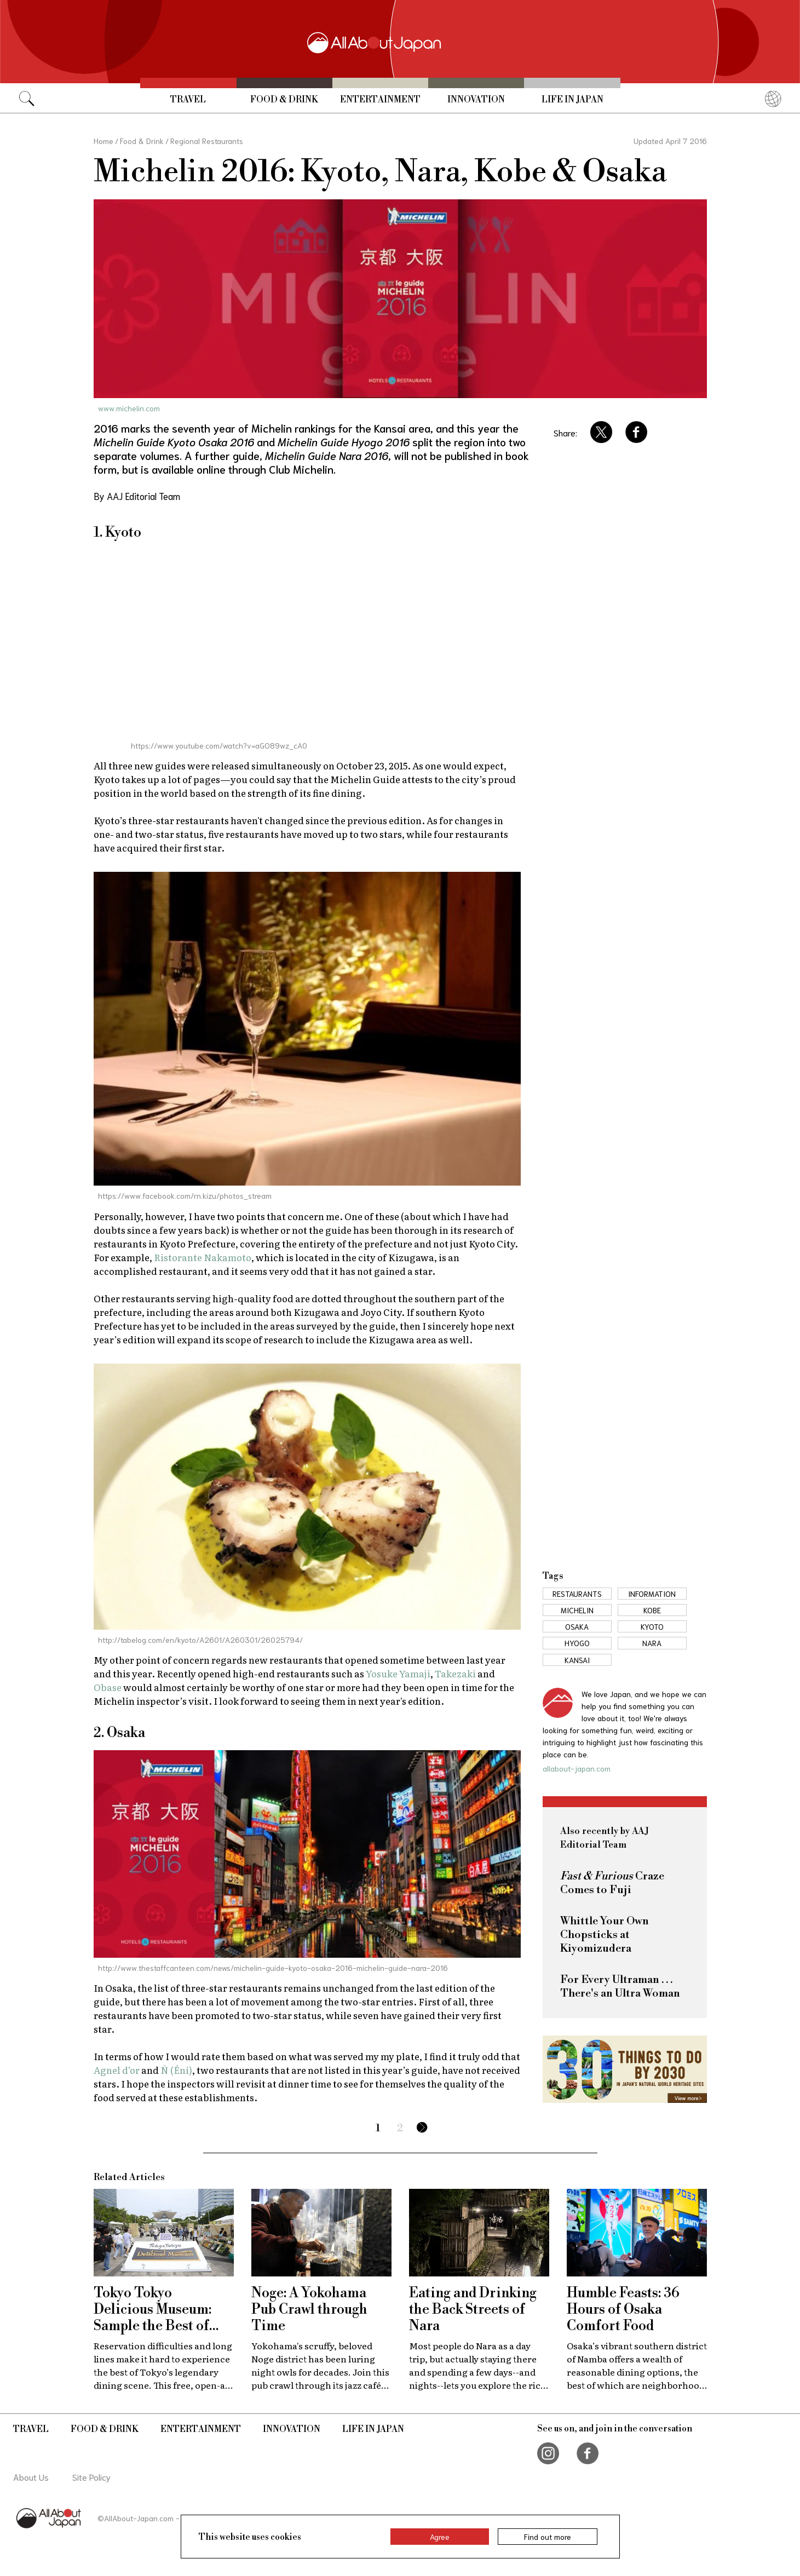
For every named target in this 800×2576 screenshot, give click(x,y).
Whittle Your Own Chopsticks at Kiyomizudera (604, 1935)
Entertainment (380, 99)
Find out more (547, 2537)
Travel (188, 99)
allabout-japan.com (577, 1768)
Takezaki (455, 1673)
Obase (108, 1687)
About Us (31, 2476)
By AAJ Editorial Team (137, 496)
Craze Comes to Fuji (612, 1883)
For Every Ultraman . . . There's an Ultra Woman (620, 1986)
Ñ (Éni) (176, 2070)
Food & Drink (284, 99)
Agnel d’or (117, 2070)
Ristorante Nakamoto (202, 1257)
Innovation (476, 99)
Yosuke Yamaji (398, 1673)
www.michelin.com (129, 408)
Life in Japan (572, 99)
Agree (440, 2537)
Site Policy (91, 2476)
